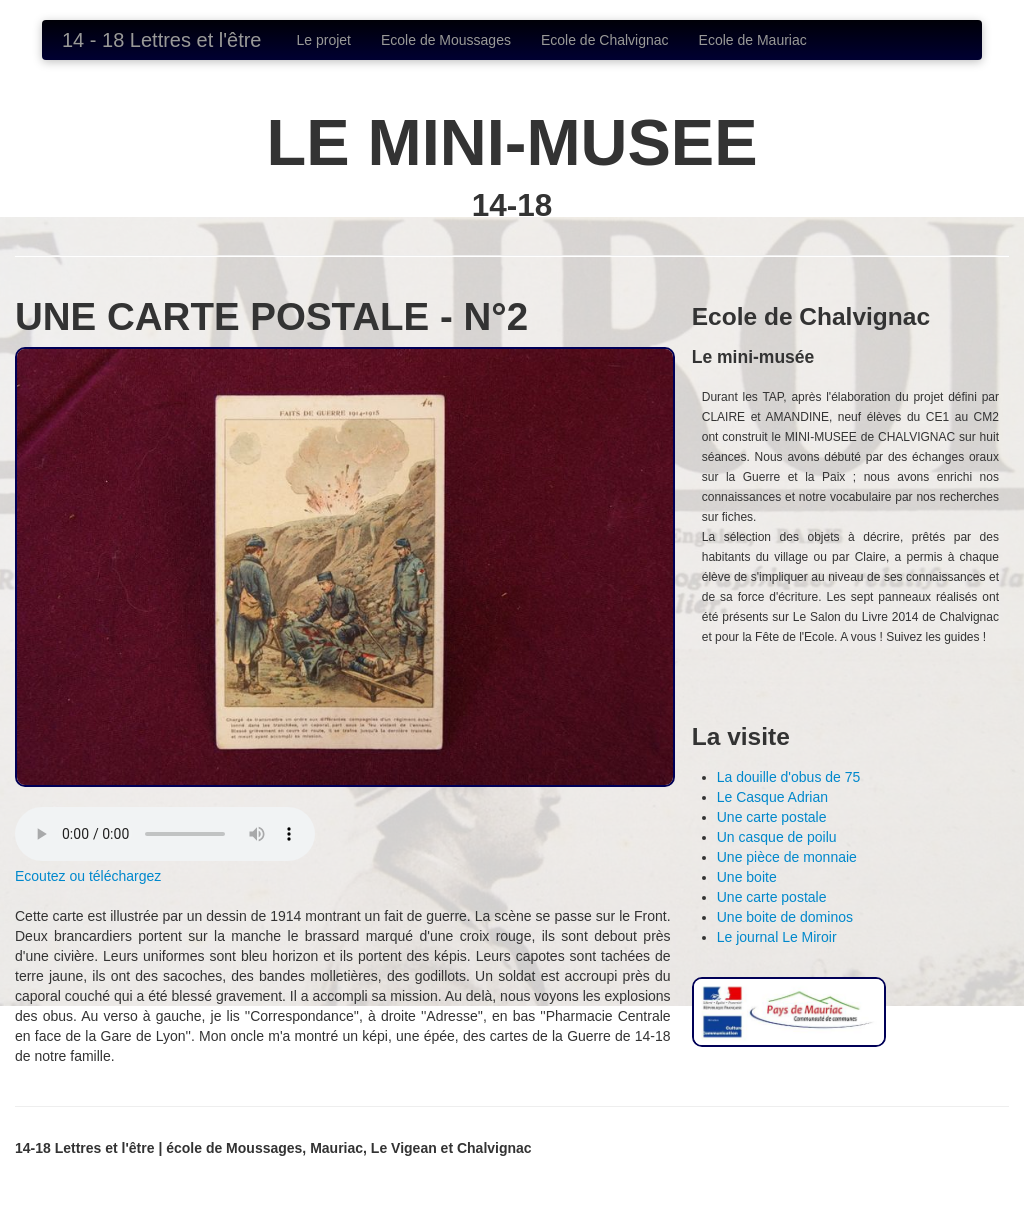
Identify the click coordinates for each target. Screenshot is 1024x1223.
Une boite (747, 877)
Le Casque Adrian (772, 797)
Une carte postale (772, 817)
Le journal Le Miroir (777, 937)
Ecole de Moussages (446, 40)
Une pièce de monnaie (787, 857)
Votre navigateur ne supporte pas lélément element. (165, 834)
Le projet (323, 40)
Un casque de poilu (777, 837)
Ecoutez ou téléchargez (88, 876)
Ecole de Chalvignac (605, 40)
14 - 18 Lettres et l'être (161, 40)
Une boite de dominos (785, 917)
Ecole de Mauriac (753, 40)
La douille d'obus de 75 (789, 777)
